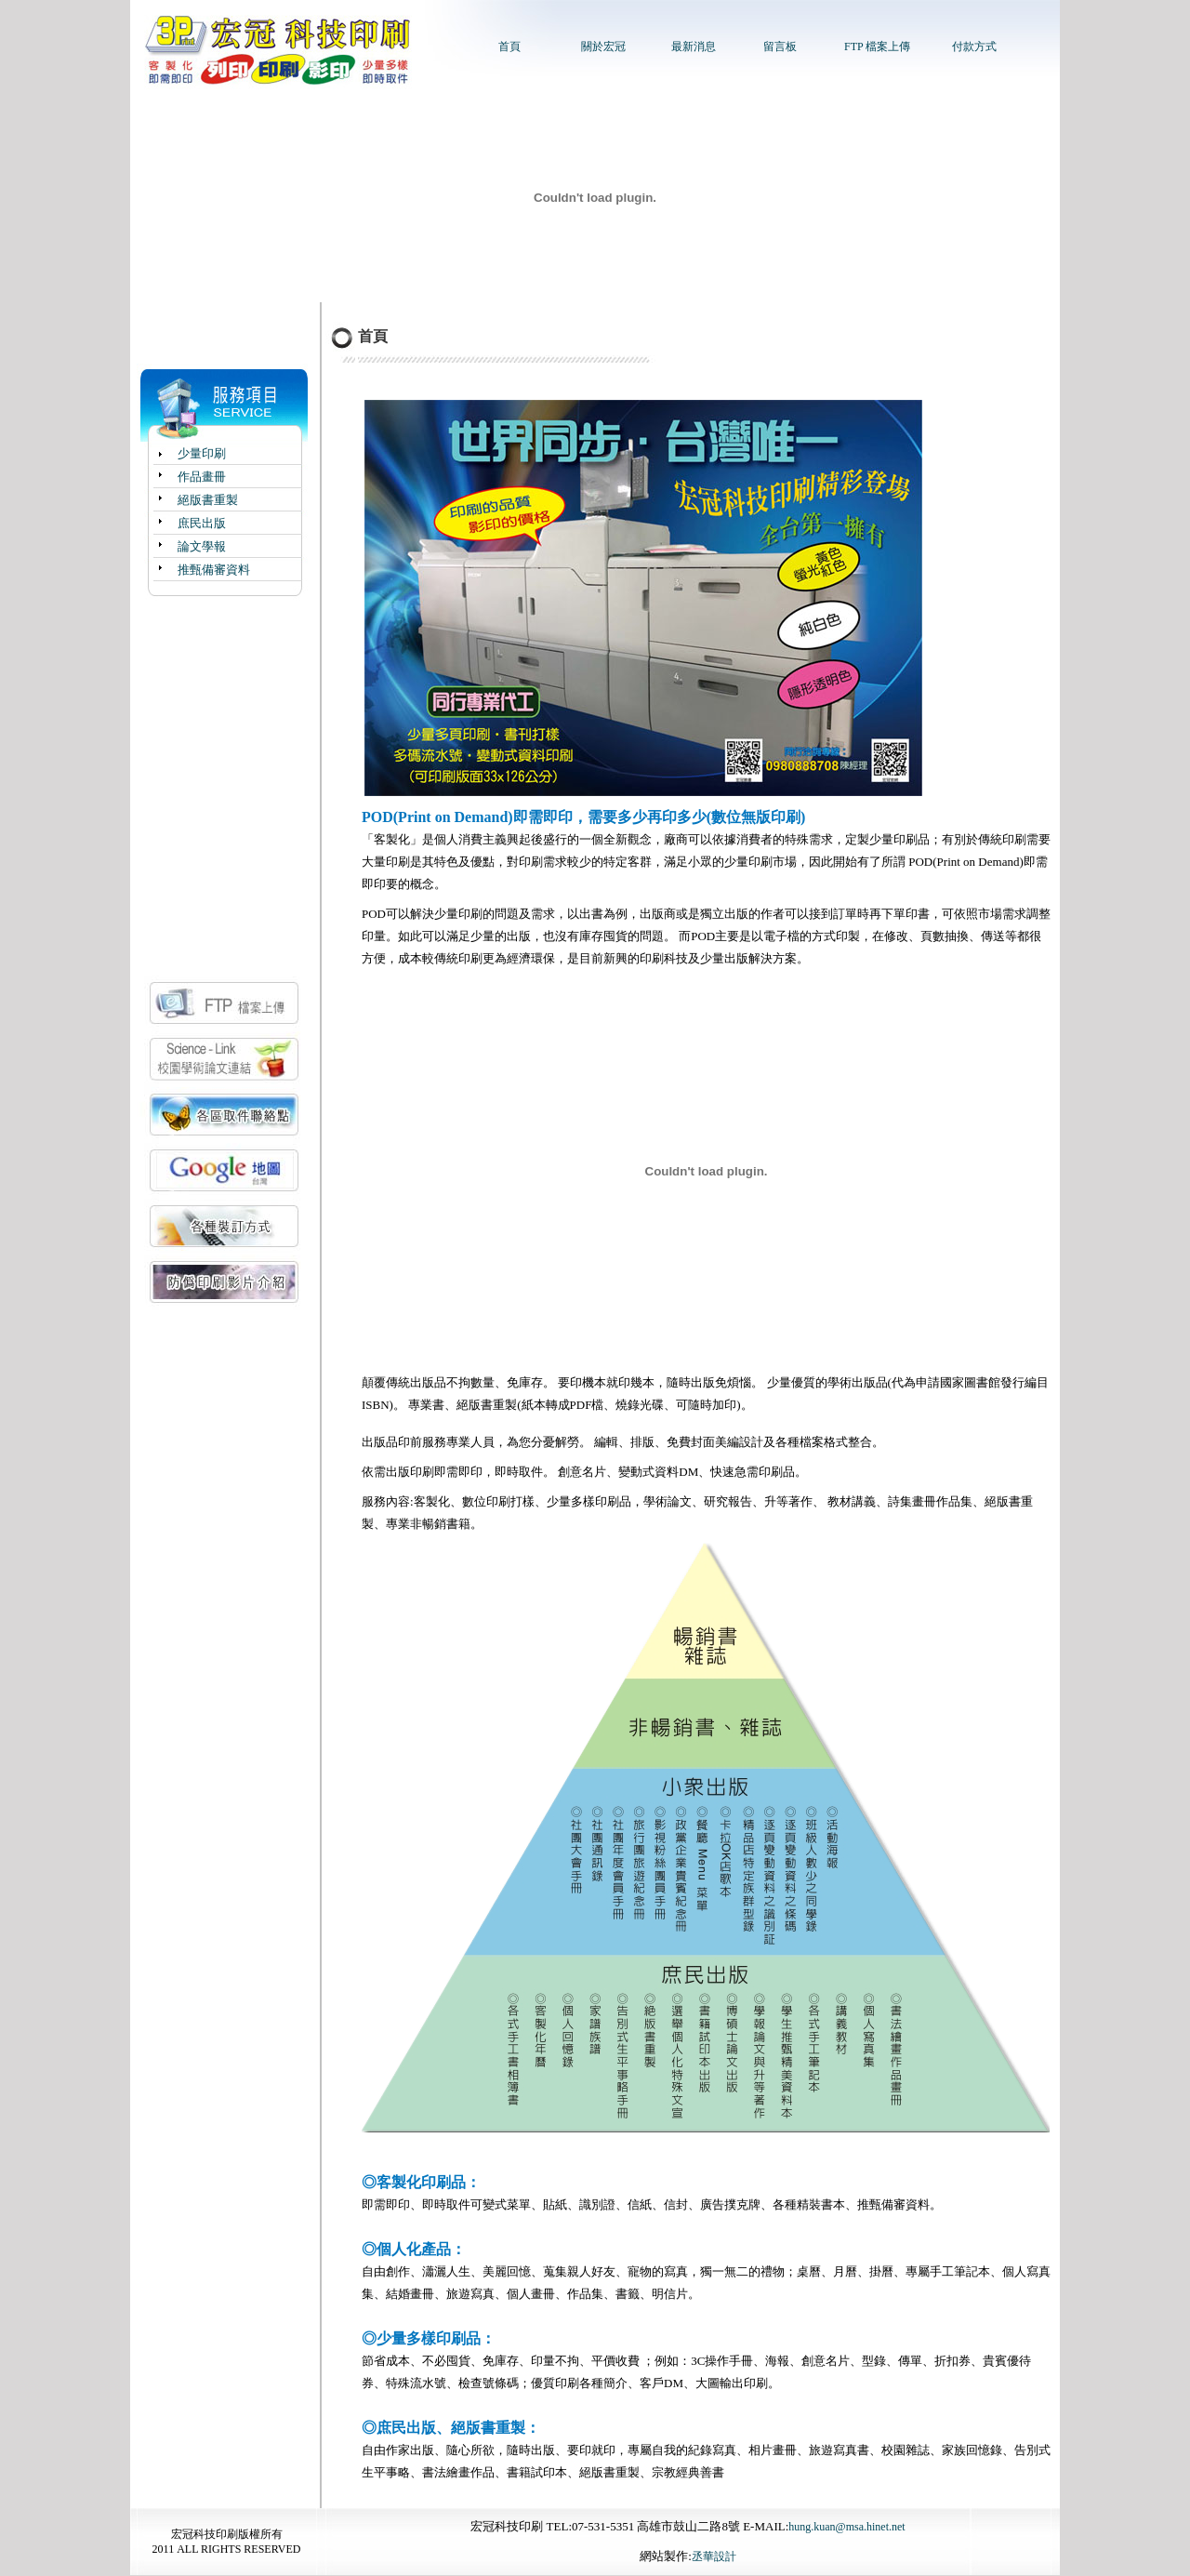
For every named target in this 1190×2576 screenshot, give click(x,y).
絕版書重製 (208, 500)
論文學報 (202, 546)
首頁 (509, 46)
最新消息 (693, 46)
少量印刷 (202, 453)
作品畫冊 (202, 477)
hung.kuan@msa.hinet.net (846, 2526)
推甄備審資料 (214, 570)
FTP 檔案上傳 (877, 46)
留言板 (780, 46)
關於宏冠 (603, 46)
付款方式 (974, 46)
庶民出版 (202, 523)
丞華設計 (714, 2556)
